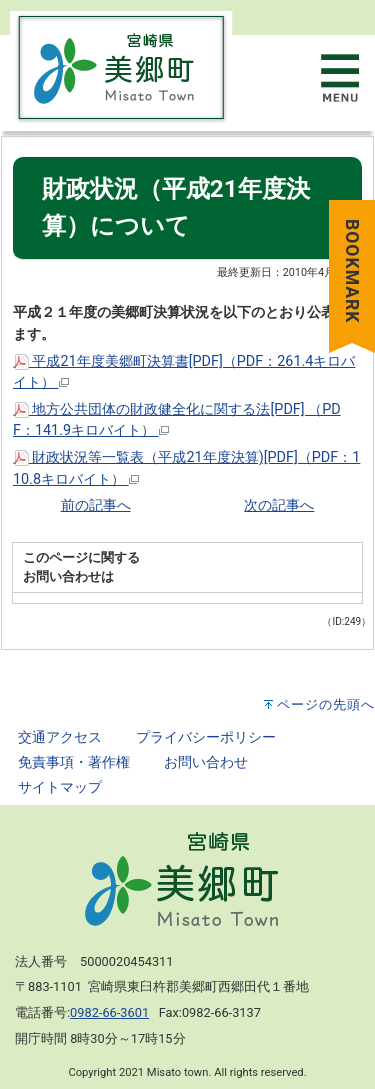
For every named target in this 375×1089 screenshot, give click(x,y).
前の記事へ (96, 505)
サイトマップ (60, 787)
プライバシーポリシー (206, 737)
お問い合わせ (206, 762)
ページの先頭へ (326, 704)
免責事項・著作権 (74, 762)
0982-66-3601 (109, 1012)
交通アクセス (60, 737)
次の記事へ (279, 505)
